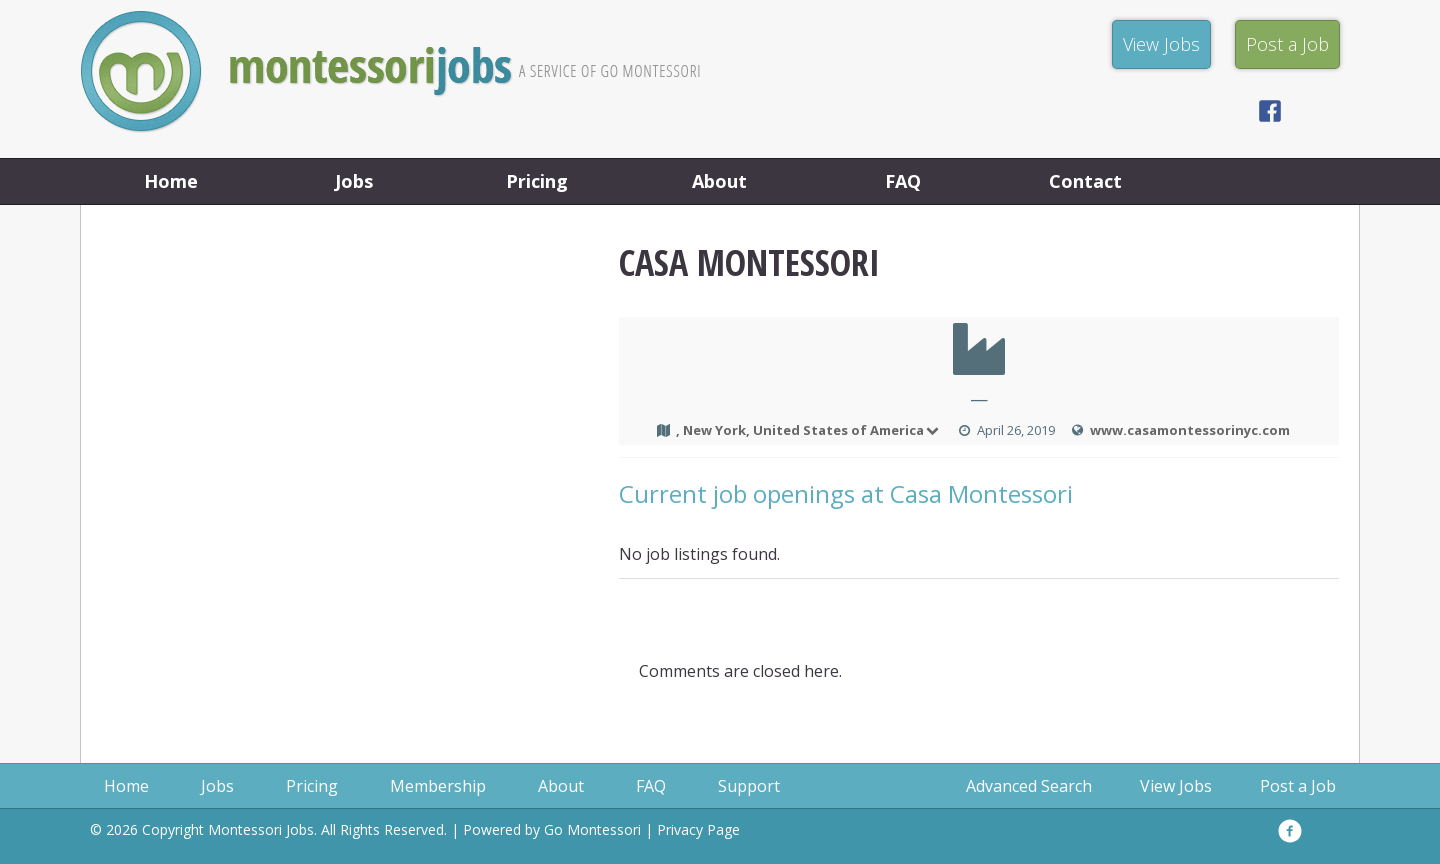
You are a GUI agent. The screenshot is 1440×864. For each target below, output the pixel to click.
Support (749, 786)
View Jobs (1176, 786)
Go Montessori (592, 829)
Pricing (537, 181)
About (719, 181)
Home (171, 181)
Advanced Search (1029, 786)
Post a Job (1298, 786)
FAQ (903, 181)
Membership (438, 786)
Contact (1085, 181)
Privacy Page (698, 829)
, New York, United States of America (809, 430)
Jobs (354, 181)
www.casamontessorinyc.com (1190, 430)
